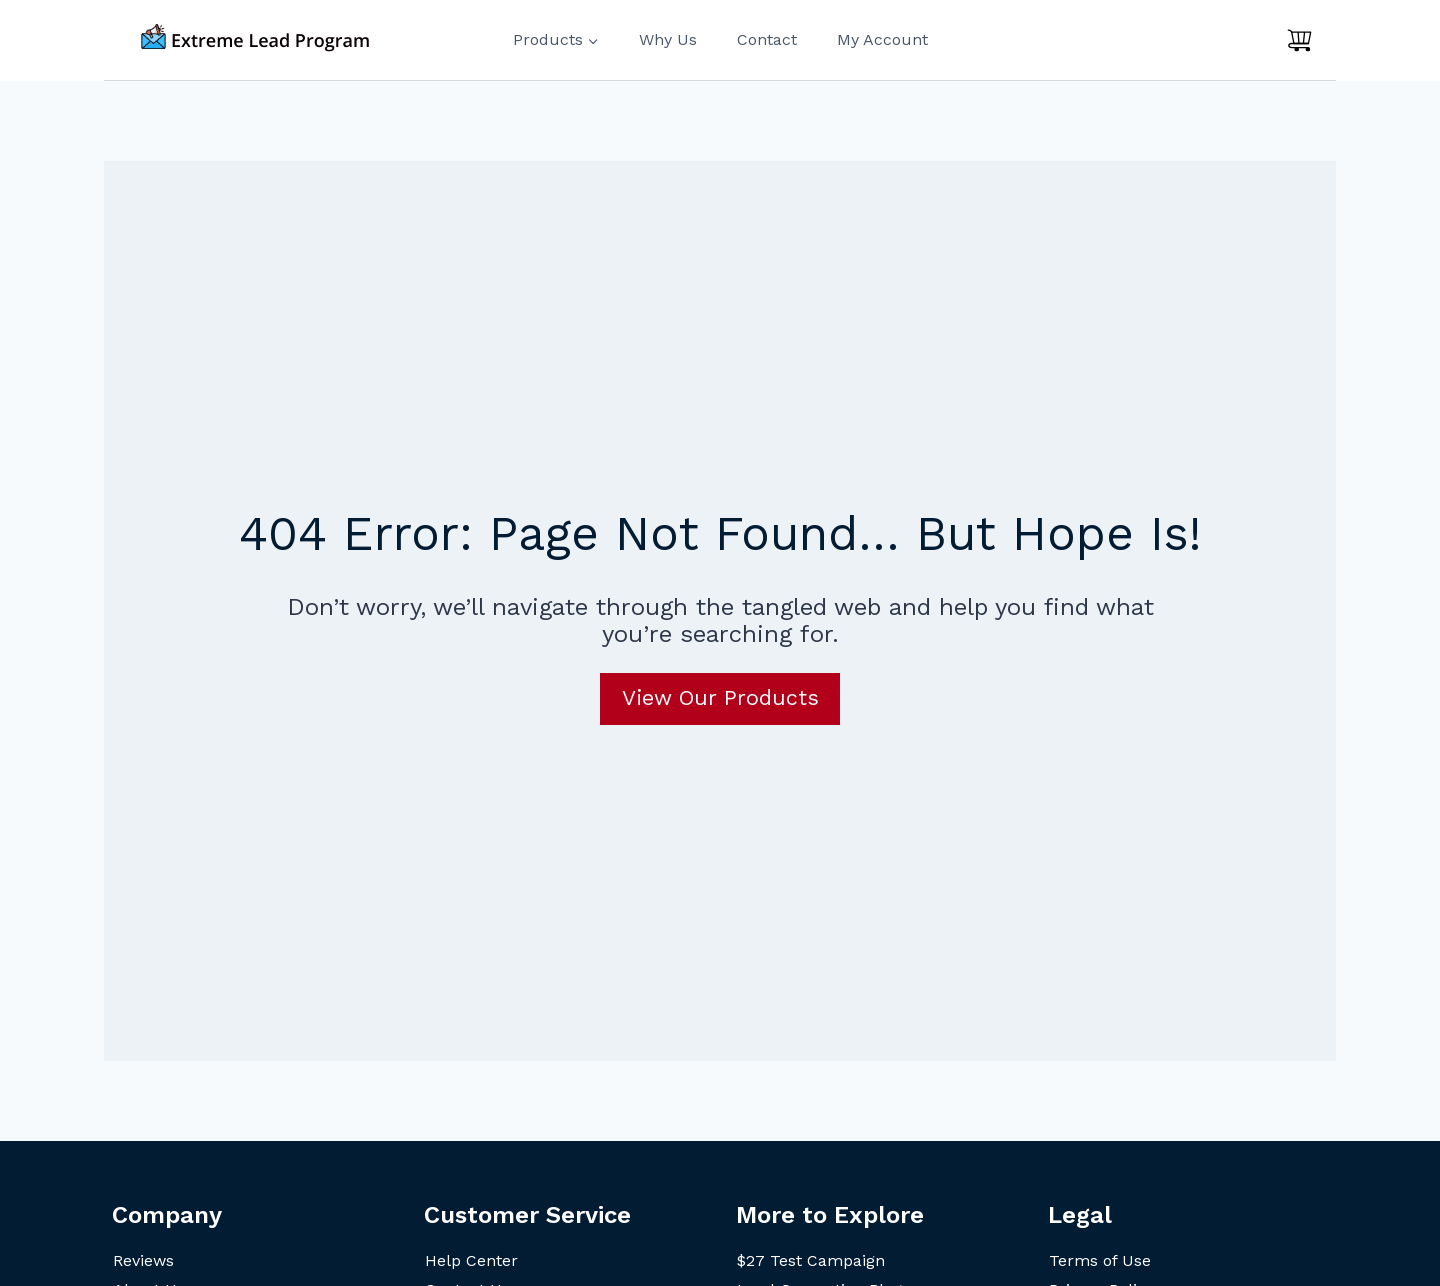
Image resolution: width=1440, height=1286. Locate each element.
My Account (882, 39)
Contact (767, 39)
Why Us (668, 39)
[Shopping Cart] (1299, 40)
